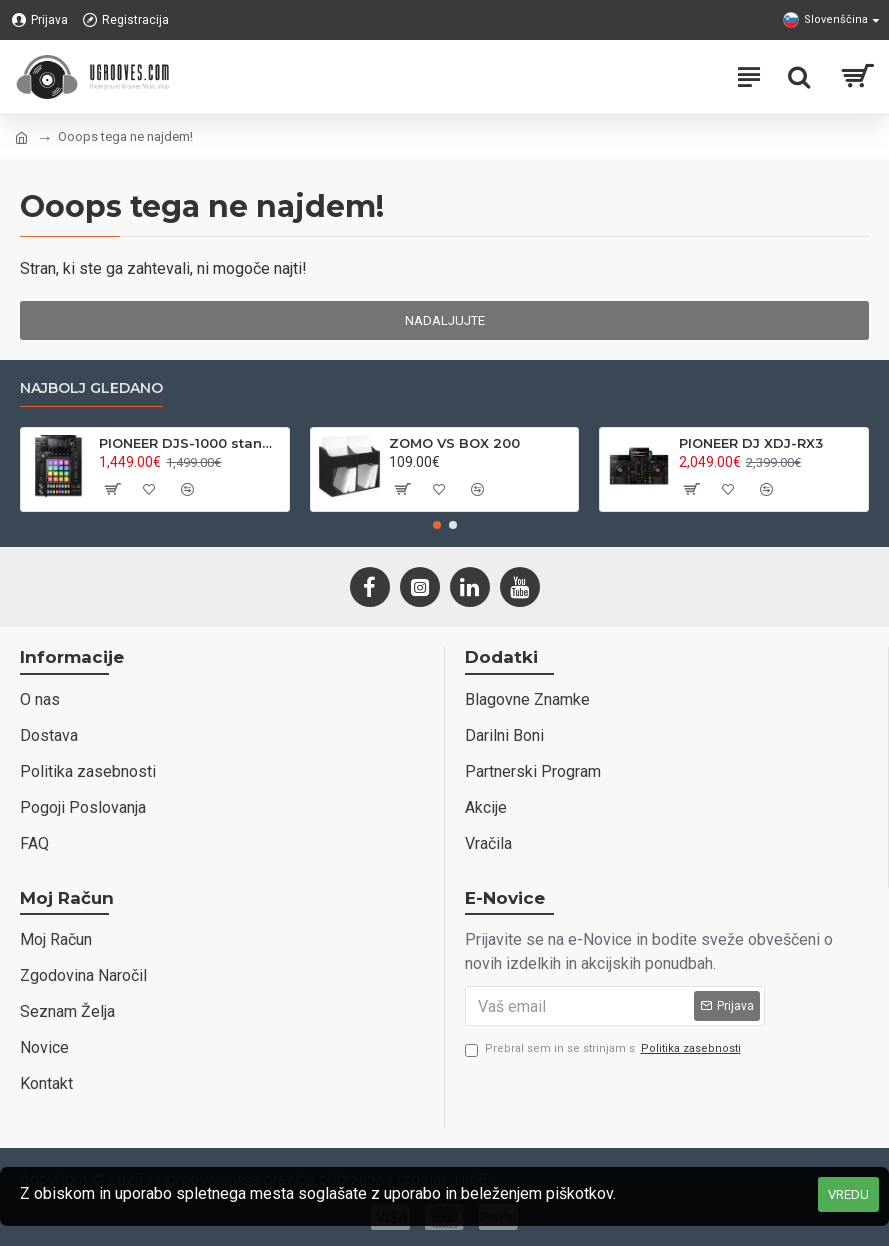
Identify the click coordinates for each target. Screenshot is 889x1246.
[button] (437, 525)
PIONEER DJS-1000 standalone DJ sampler (190, 443)
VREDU (848, 1194)
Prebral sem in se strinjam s (604, 1049)
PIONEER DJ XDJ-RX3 (751, 443)
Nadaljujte (445, 320)
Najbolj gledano (91, 388)
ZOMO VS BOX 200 (454, 443)
